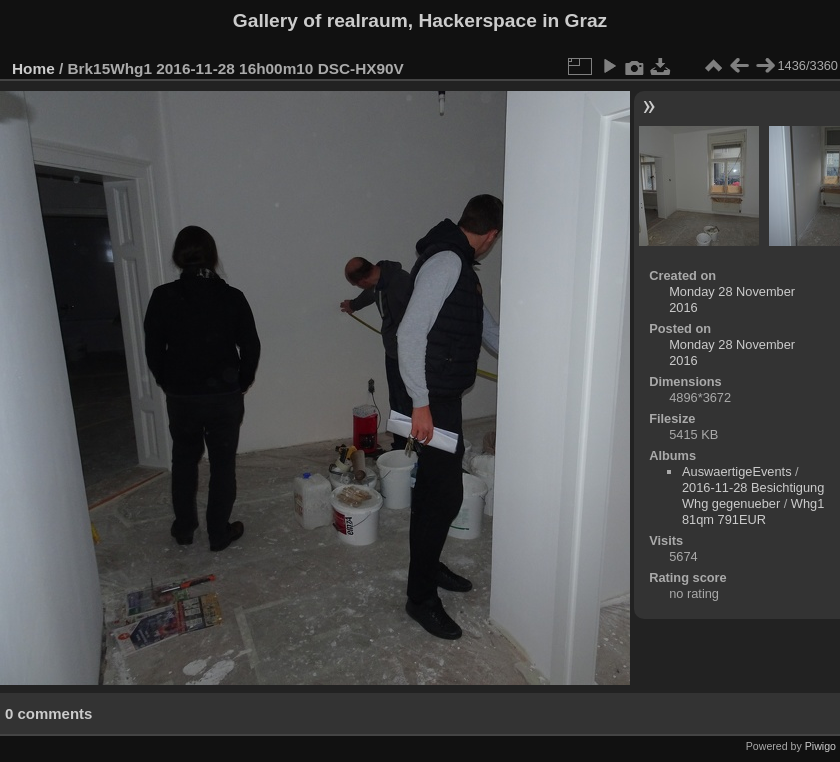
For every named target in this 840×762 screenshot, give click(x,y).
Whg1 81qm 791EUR (753, 511)
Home (33, 68)
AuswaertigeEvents (737, 471)
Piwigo (820, 746)
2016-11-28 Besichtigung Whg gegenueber (753, 495)
